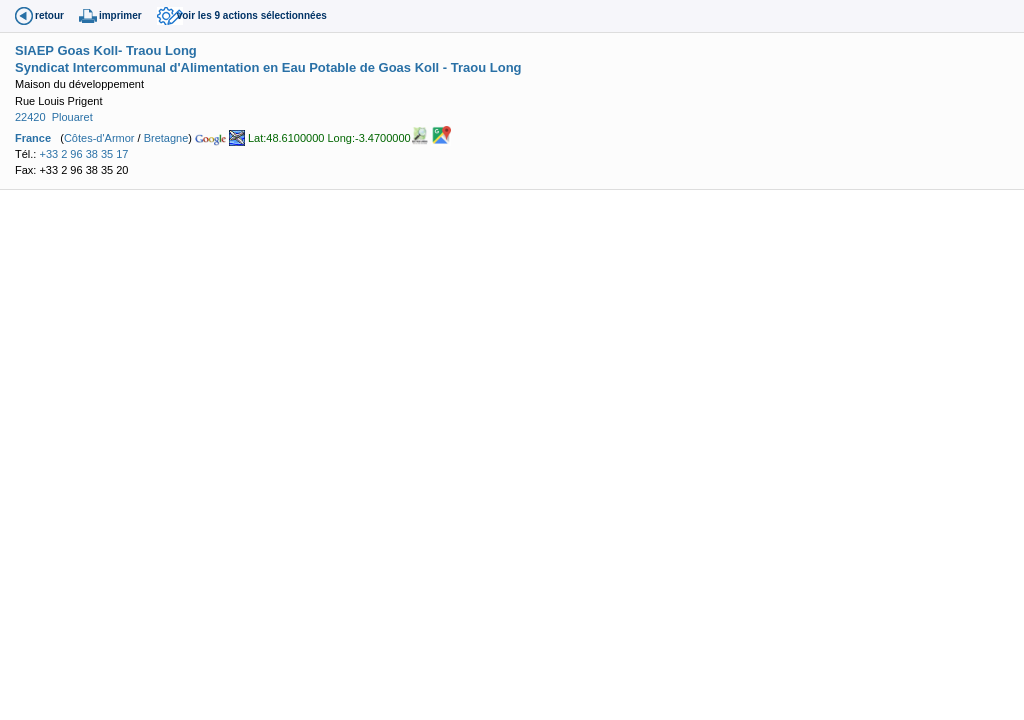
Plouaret (72, 117)
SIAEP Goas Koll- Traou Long (106, 50)
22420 (30, 117)
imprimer (120, 15)
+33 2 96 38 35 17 (83, 154)
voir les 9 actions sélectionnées (252, 15)
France (33, 137)
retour (49, 15)
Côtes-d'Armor (99, 137)
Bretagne (166, 137)
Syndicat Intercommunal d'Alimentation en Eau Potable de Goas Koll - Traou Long (268, 67)
